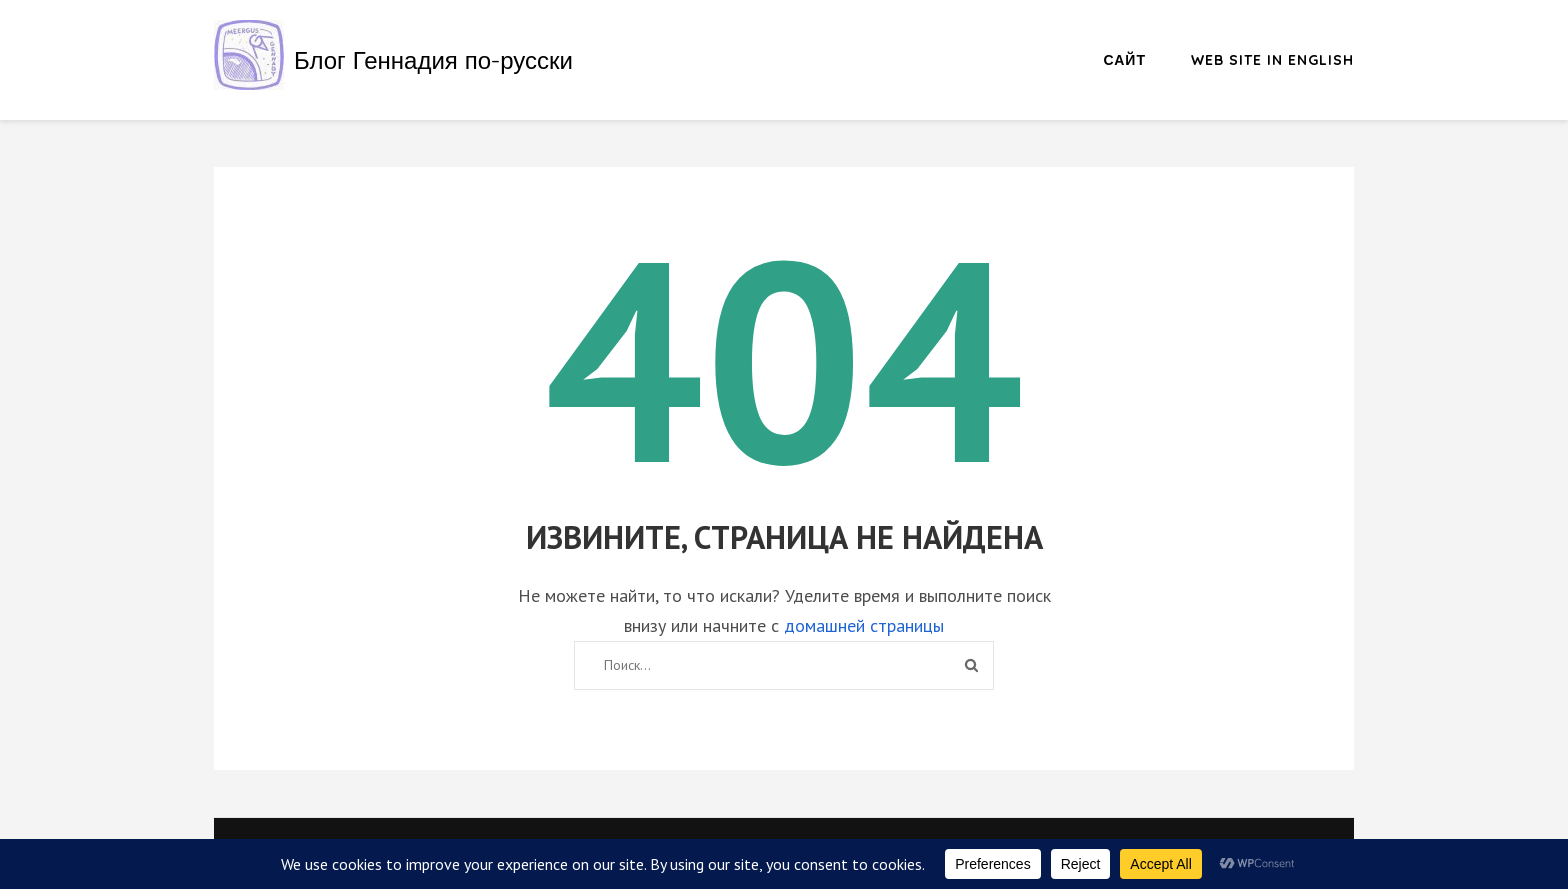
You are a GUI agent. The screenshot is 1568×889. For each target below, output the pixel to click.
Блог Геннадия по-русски (433, 60)
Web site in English (1272, 60)
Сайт (1125, 60)
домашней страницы (864, 625)
